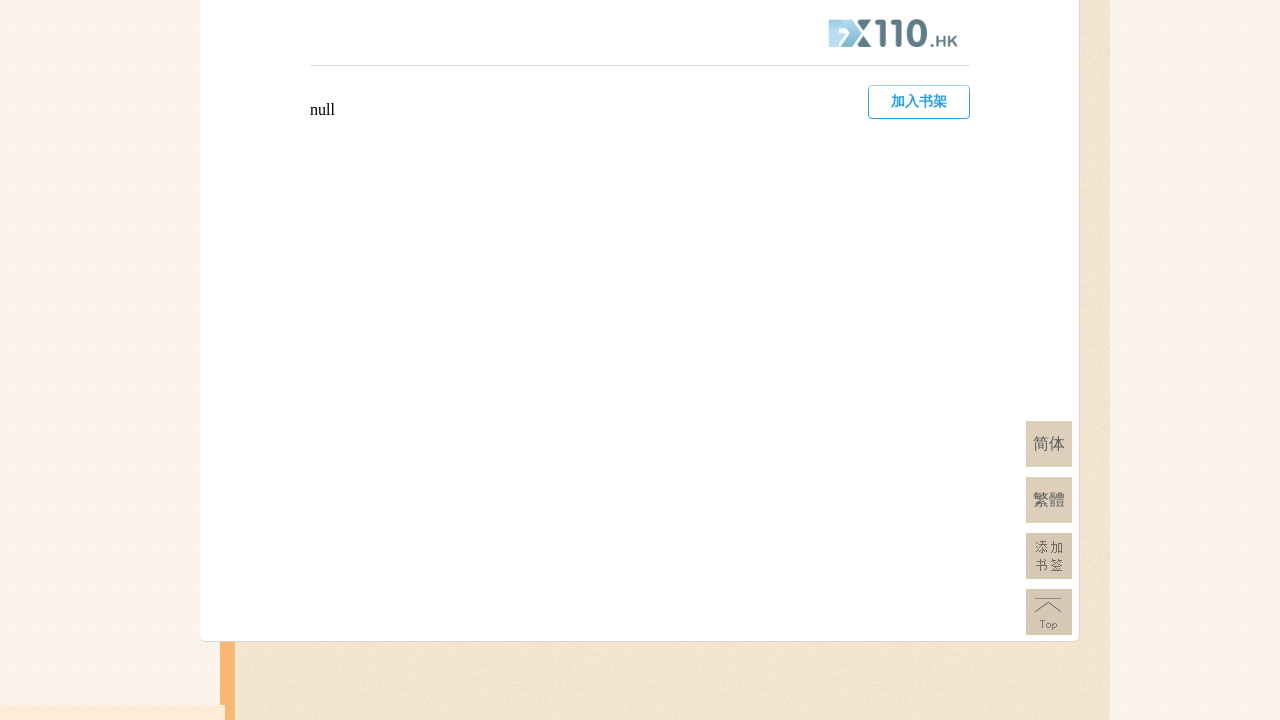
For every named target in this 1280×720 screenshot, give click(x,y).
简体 (1049, 443)
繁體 (1049, 499)
